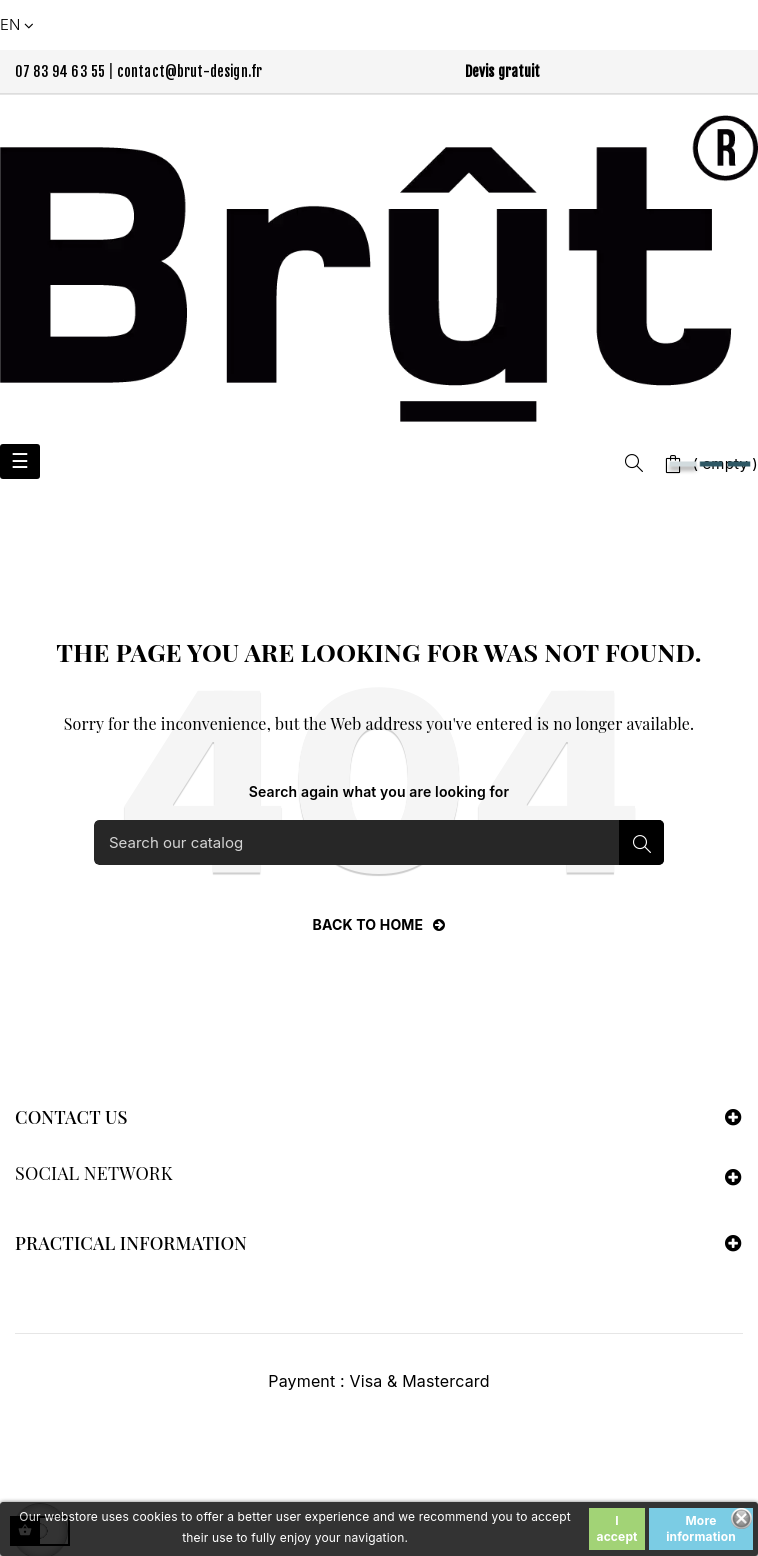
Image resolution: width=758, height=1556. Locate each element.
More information (701, 1528)
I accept (617, 1528)
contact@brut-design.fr (190, 71)
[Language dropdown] (19, 25)
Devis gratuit (503, 71)
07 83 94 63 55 (60, 71)
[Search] (379, 842)
